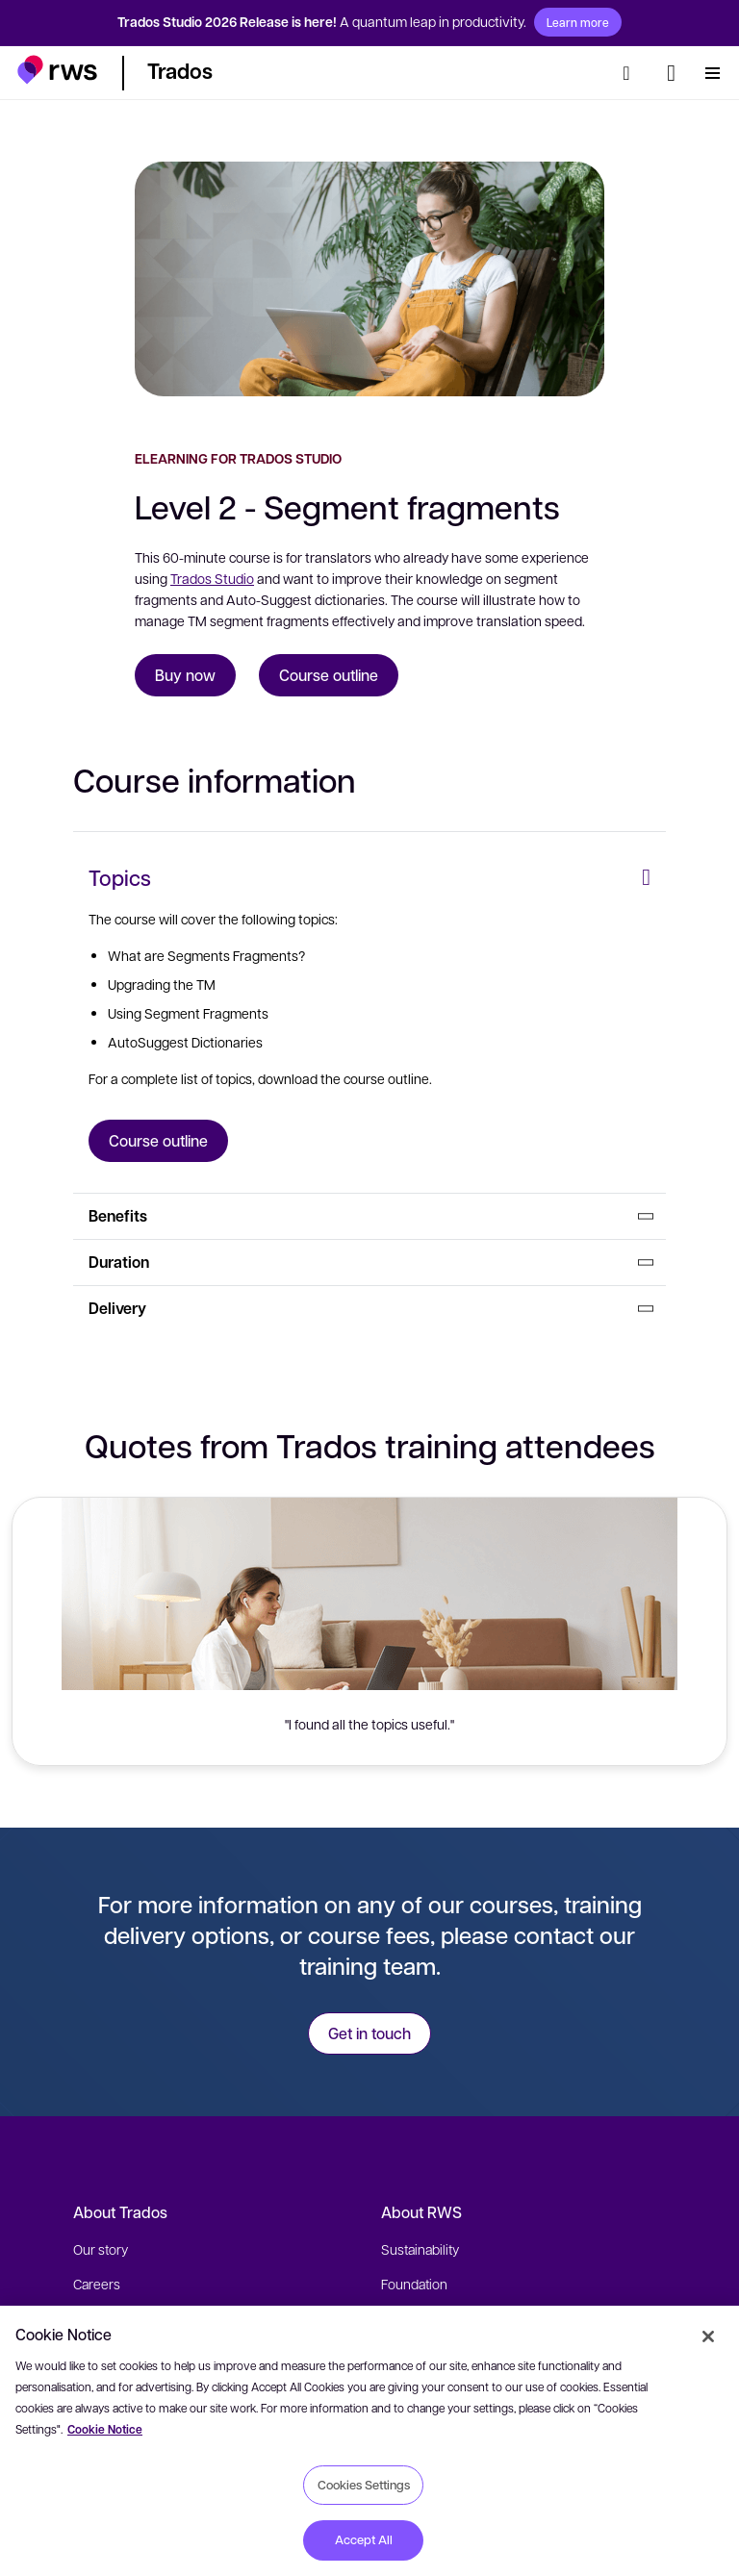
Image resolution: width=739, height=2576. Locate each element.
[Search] (632, 73)
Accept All (364, 2539)
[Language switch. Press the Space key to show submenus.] (671, 73)
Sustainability (420, 2249)
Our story (100, 2249)
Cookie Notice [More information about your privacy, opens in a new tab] (104, 2429)
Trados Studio (212, 578)
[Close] (708, 2336)
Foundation (414, 2283)
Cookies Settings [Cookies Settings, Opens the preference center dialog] (364, 2484)
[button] (57, 70)
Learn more (578, 22)
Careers (96, 2283)
